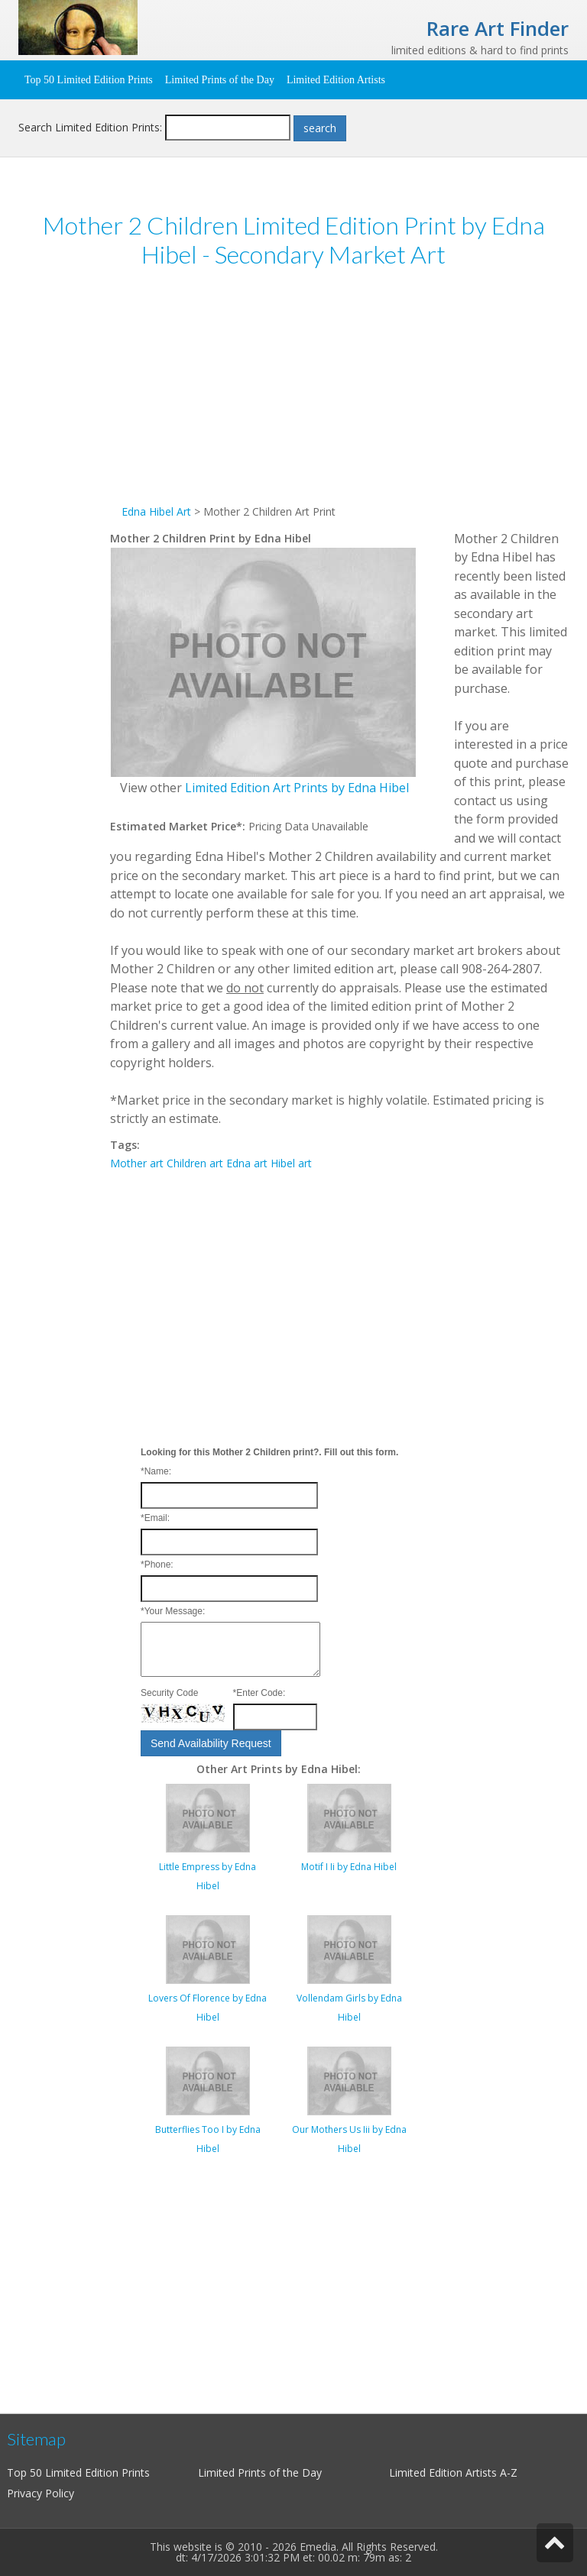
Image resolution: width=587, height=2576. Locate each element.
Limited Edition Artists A (448, 2472)
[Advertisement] (339, 396)
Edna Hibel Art (156, 511)
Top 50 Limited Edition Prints (88, 80)
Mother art (137, 1163)
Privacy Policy (40, 2493)
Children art (195, 1163)
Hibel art (291, 1163)
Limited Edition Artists (336, 80)
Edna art (247, 1163)
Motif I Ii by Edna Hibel (349, 1866)
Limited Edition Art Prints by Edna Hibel (297, 787)
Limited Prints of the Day (219, 80)
